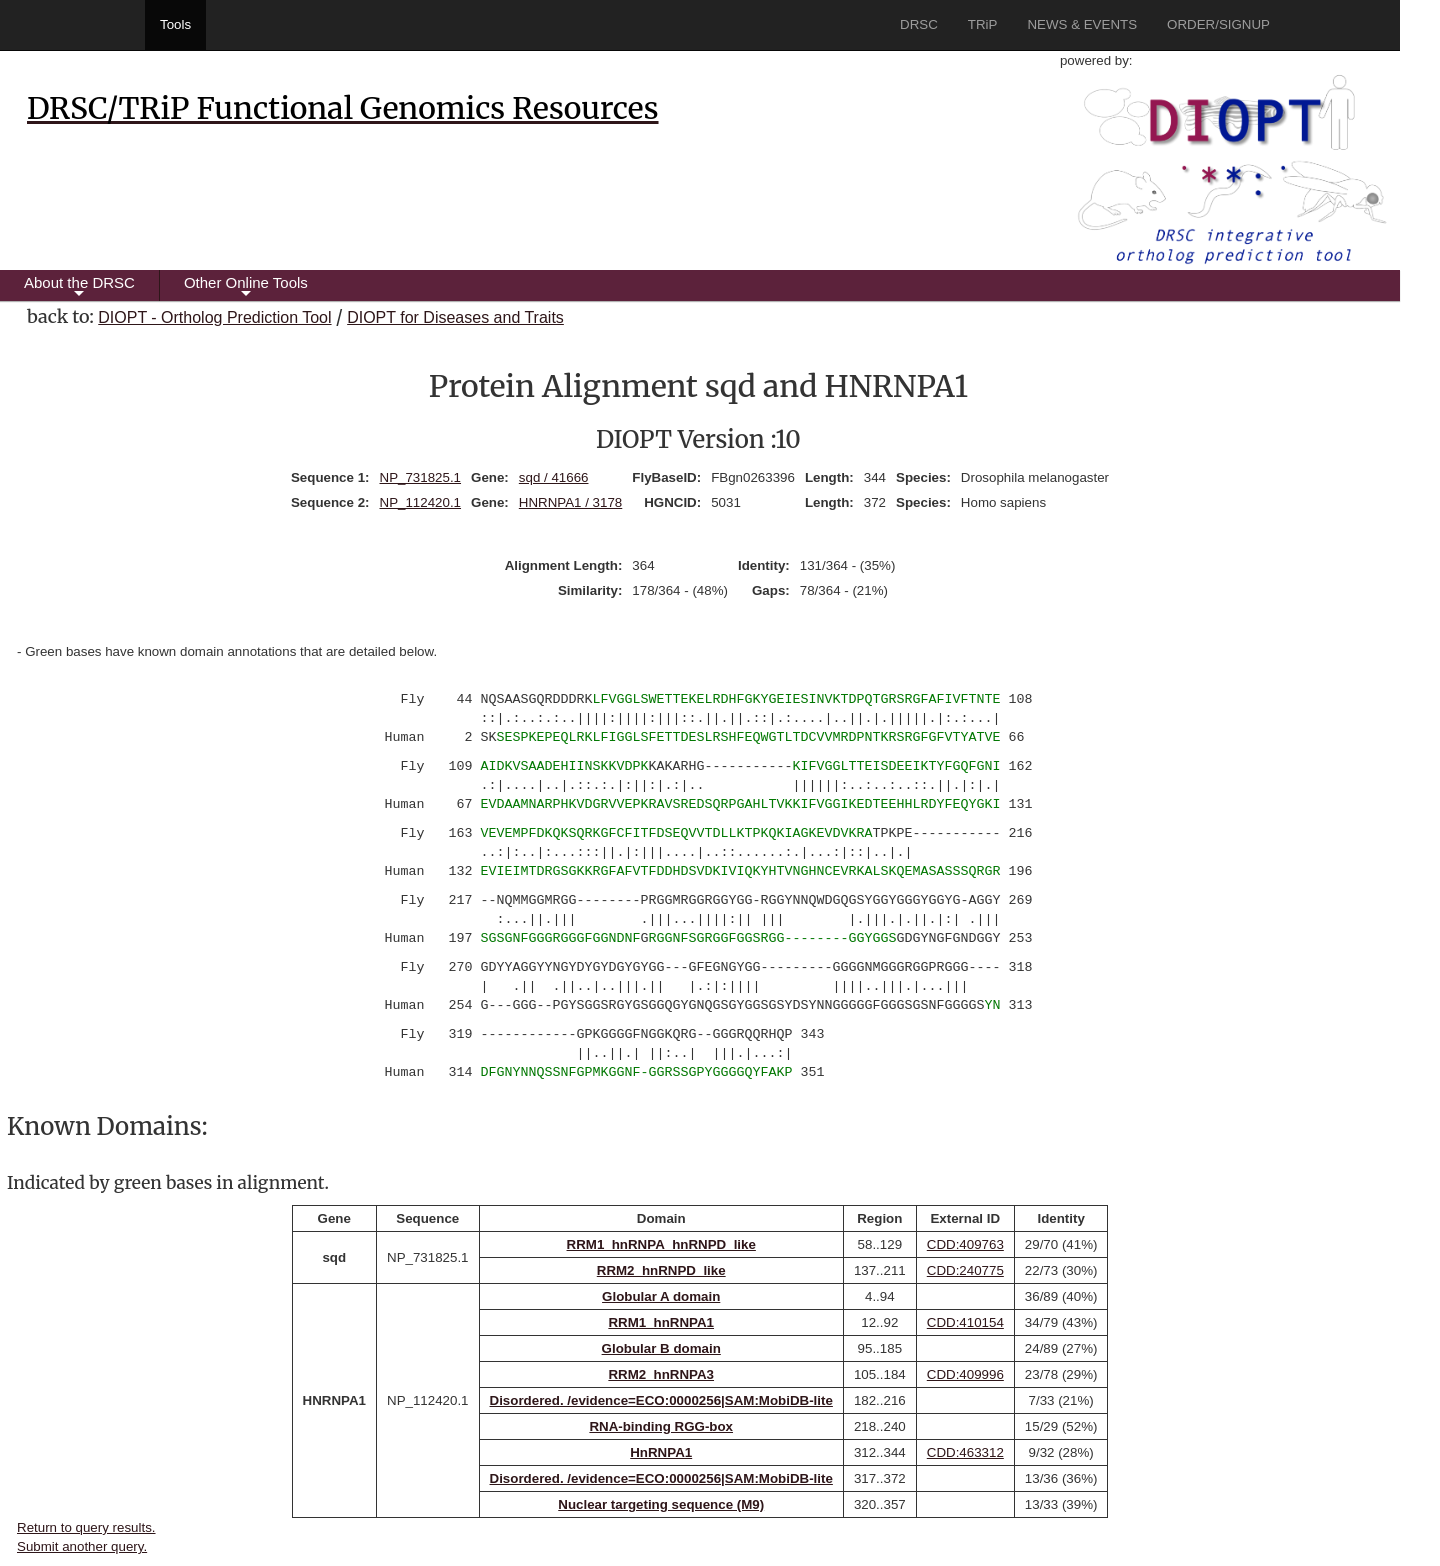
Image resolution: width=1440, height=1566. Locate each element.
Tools (175, 24)
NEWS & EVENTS (1082, 24)
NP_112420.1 (421, 502)
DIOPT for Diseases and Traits (455, 317)
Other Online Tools (246, 287)
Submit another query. (82, 1546)
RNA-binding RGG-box (661, 1426)
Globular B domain (661, 1348)
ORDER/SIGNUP (1218, 24)
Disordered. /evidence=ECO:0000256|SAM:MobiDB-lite (661, 1400)
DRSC (919, 24)
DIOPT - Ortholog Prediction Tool (214, 317)
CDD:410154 (965, 1322)
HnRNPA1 (661, 1452)
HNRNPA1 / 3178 (570, 502)
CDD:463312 (965, 1452)
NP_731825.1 (421, 477)
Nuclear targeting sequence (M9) (661, 1504)
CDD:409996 (965, 1374)
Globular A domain (661, 1296)
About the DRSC (79, 287)
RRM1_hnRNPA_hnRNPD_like (661, 1244)
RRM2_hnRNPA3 (661, 1374)
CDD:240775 (965, 1270)
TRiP (983, 24)
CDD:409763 (965, 1244)
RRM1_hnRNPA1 (661, 1322)
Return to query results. (86, 1527)
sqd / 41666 (554, 477)
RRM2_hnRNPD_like (661, 1270)
